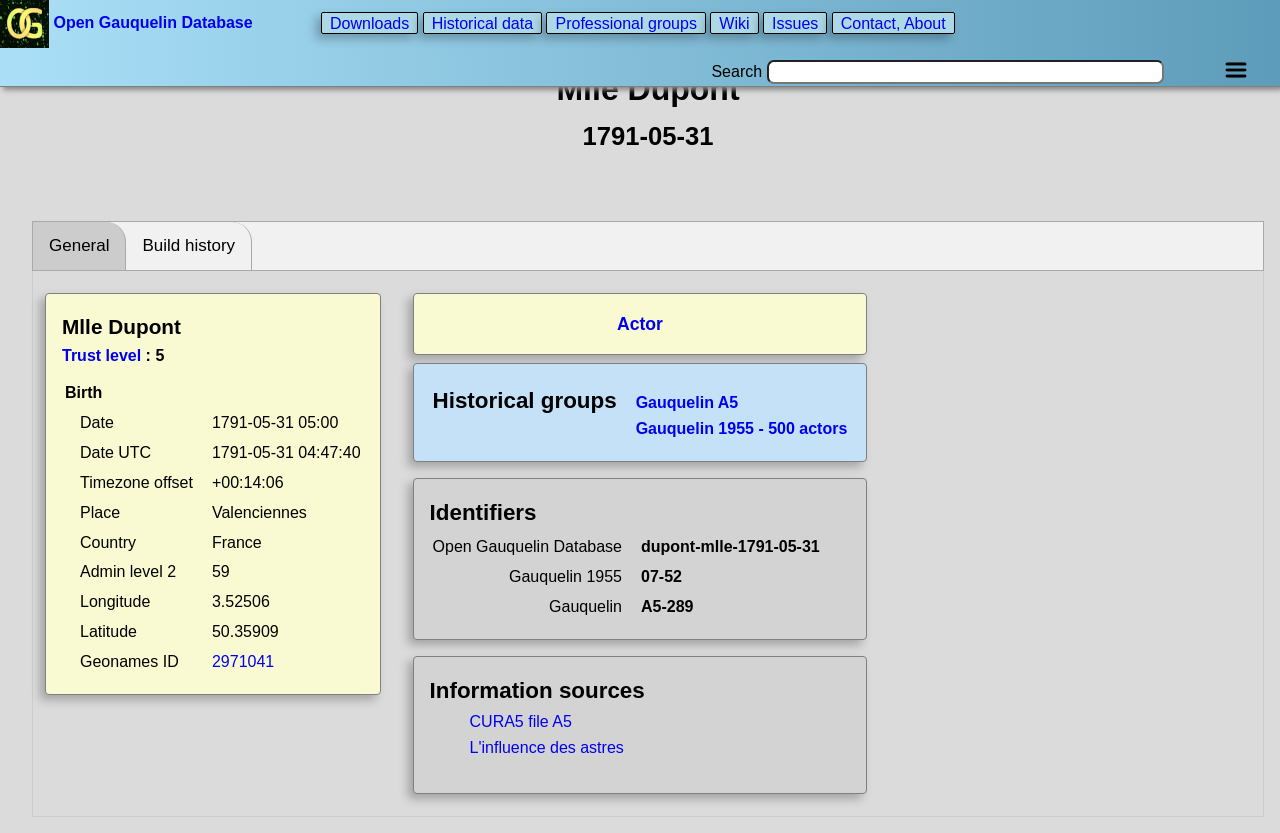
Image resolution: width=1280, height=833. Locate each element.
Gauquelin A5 (687, 402)
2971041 (243, 661)
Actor (640, 324)
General (79, 245)
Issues (795, 22)
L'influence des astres (547, 747)
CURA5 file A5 (521, 721)
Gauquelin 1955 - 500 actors (742, 428)
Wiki (734, 22)
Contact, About (893, 22)
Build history (188, 245)
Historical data (482, 22)
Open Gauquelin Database (128, 22)
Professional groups (625, 22)
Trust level (101, 355)
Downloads (369, 22)
